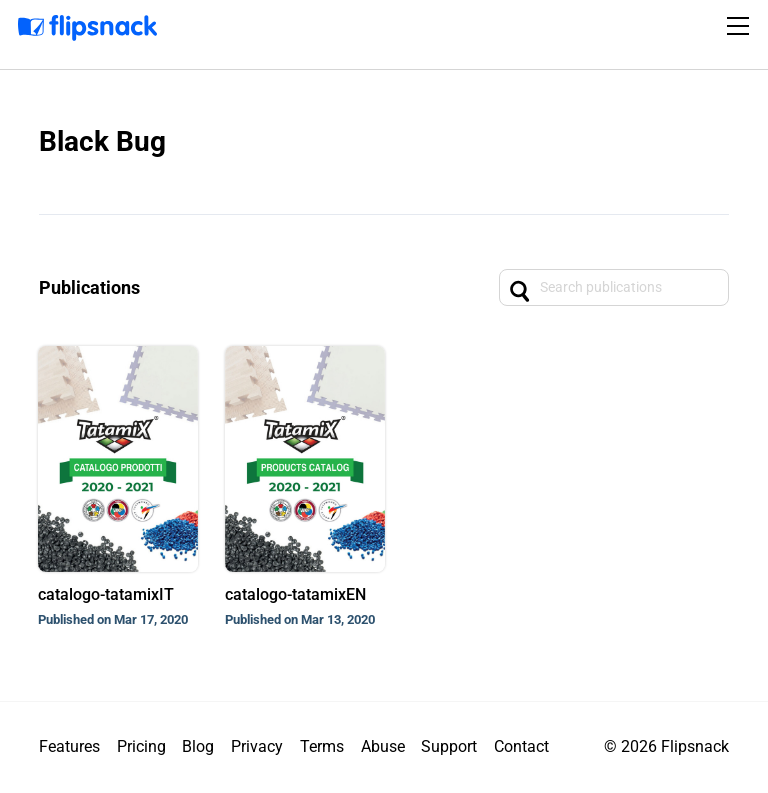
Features (69, 746)
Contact (521, 746)
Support (449, 746)
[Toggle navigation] (741, 26)
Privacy (257, 746)
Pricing (141, 746)
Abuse (383, 746)
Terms (322, 746)
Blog (198, 746)
